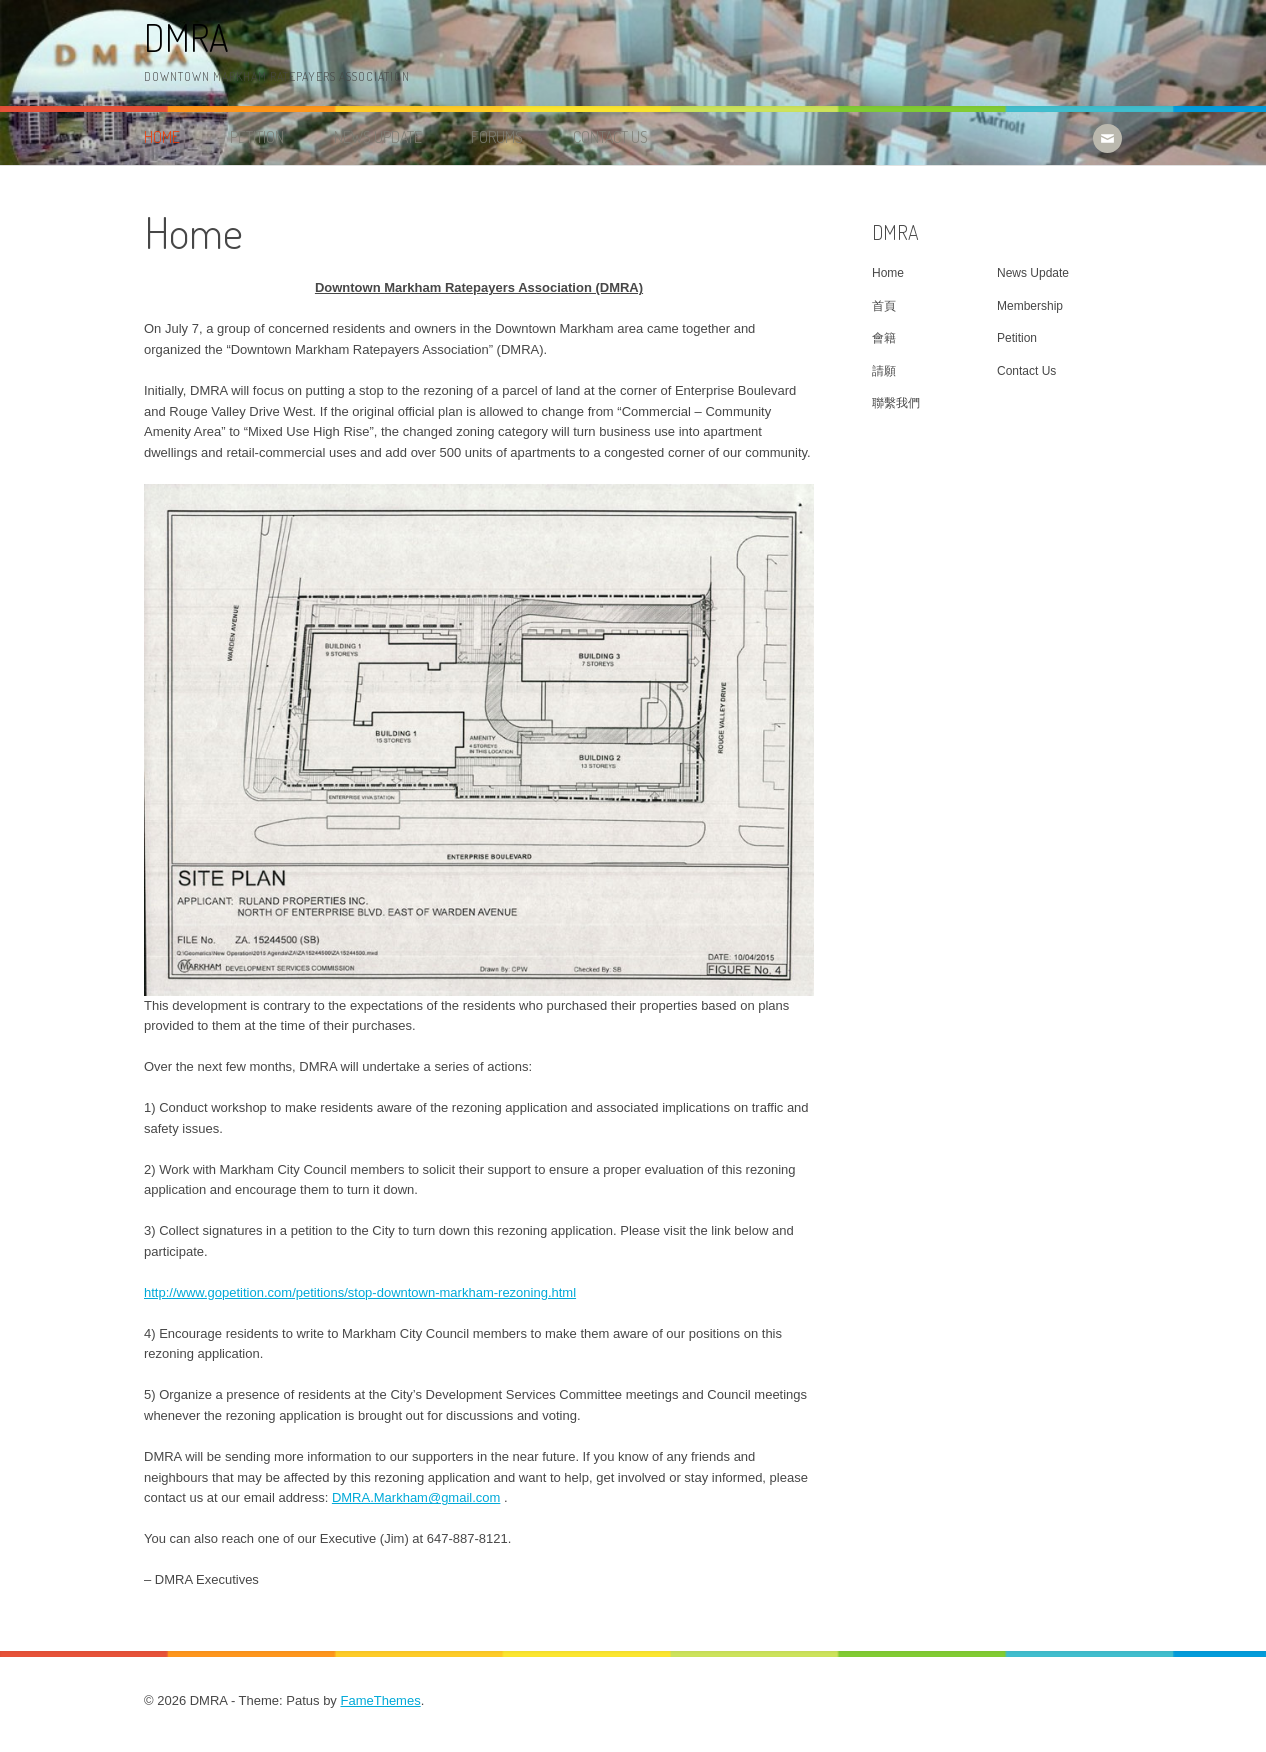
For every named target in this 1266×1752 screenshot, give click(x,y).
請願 (884, 371)
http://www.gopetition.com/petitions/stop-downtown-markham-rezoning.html (360, 1292)
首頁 (884, 306)
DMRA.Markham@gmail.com (416, 1497)
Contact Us (610, 137)
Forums (497, 137)
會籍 (884, 338)
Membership (1030, 306)
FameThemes (380, 1700)
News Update (378, 137)
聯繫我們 (896, 403)
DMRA (186, 37)
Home (162, 137)
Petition (257, 137)
